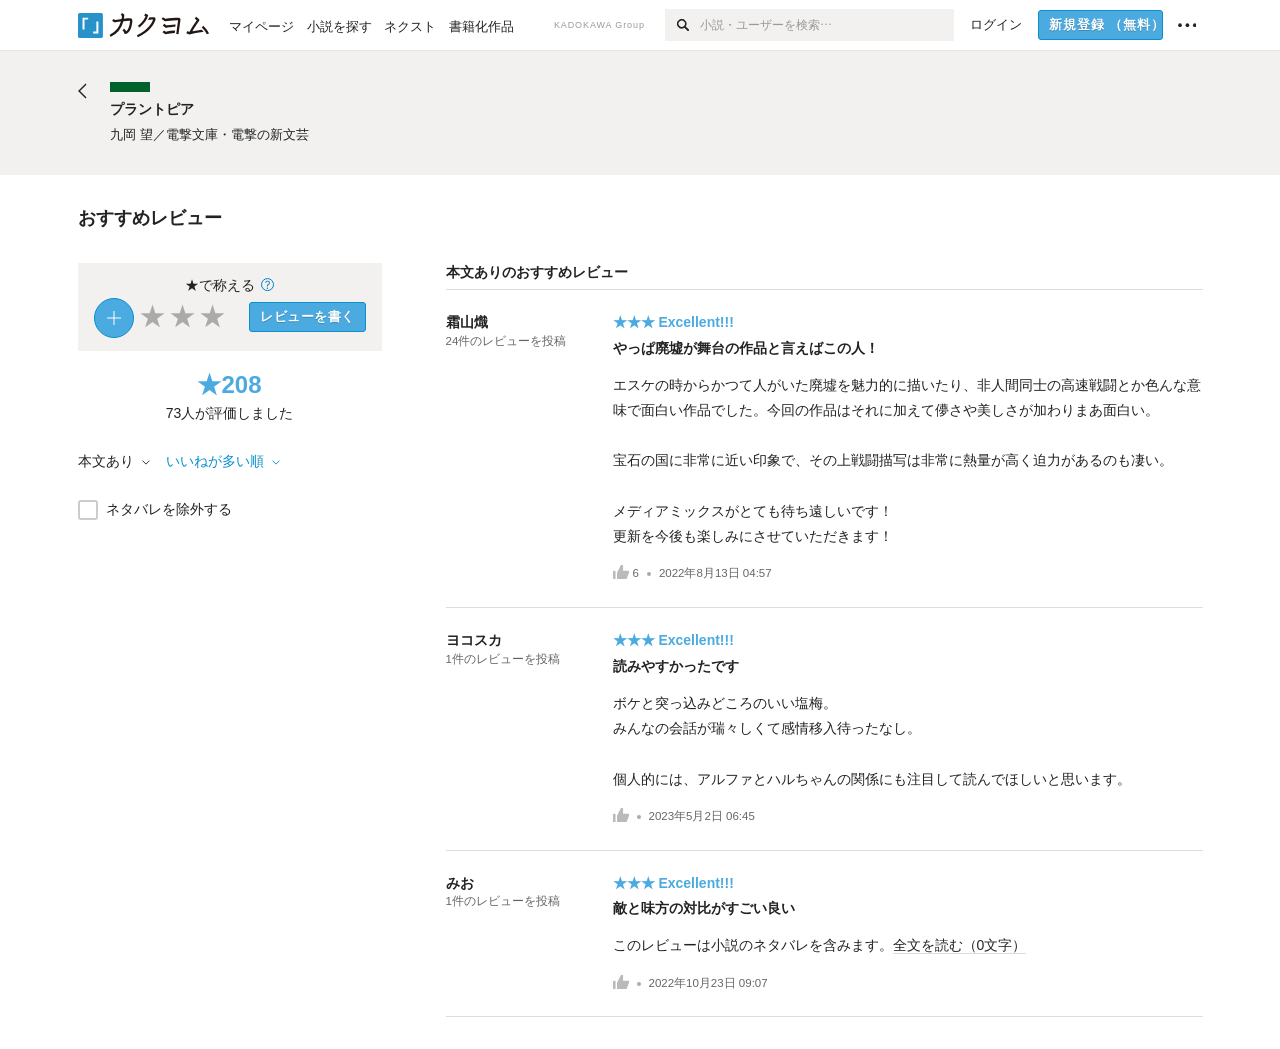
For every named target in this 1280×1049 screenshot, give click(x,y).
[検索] (682, 25)
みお (460, 883)
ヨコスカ (474, 640)
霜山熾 (467, 322)
